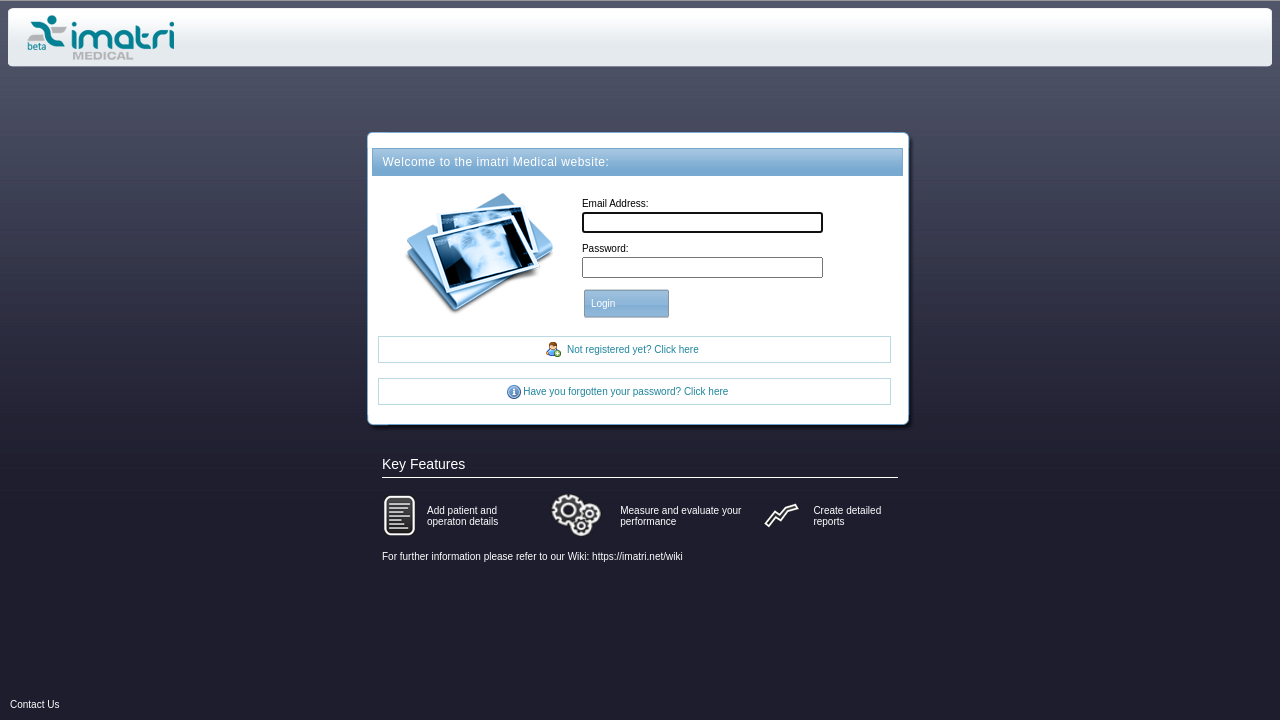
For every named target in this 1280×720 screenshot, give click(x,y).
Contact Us (34, 704)
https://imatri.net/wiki (637, 556)
